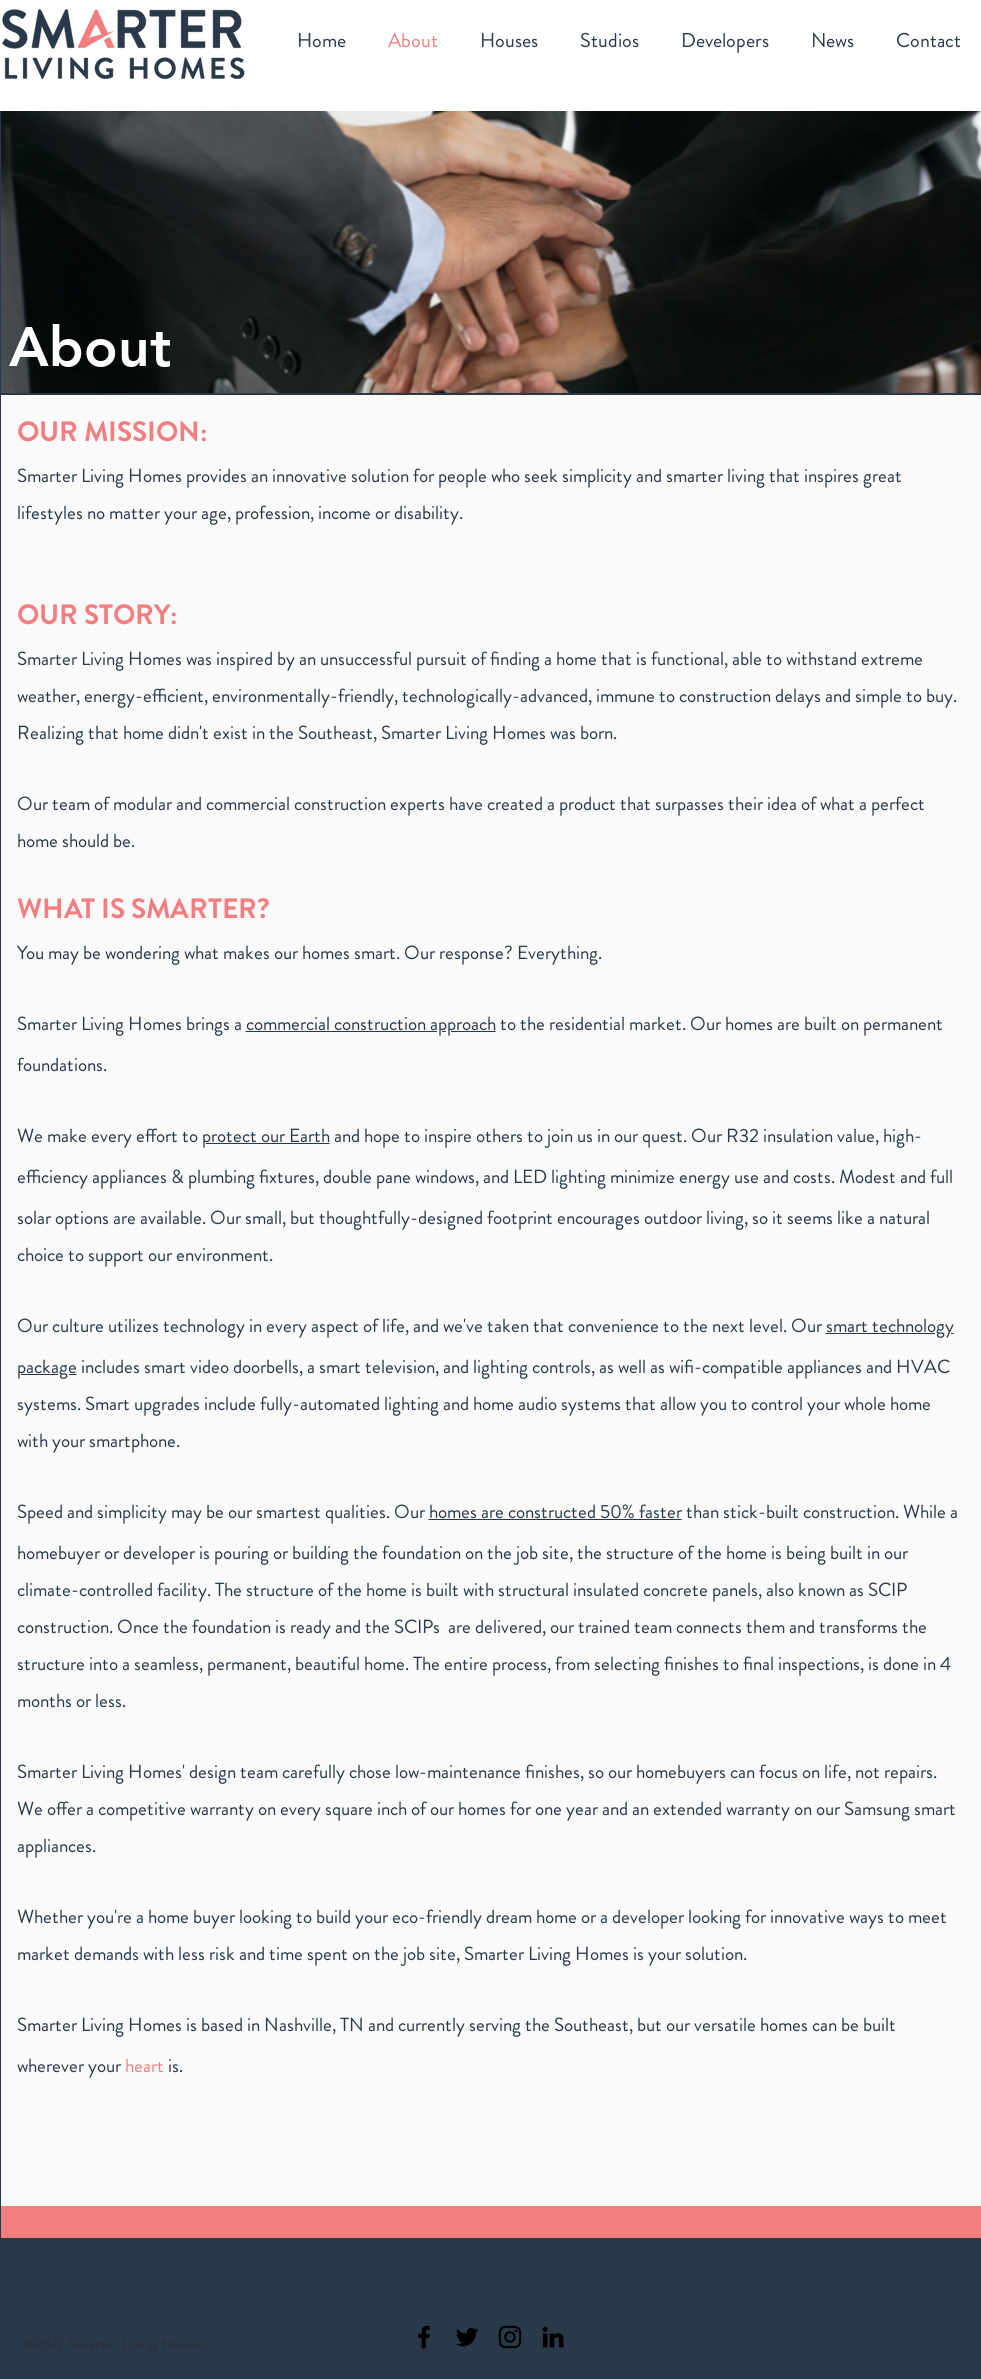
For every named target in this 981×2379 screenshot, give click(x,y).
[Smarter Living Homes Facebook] (424, 2337)
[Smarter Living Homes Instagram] (510, 2337)
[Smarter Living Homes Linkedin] (553, 2337)
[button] (509, 42)
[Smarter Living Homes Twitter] (467, 2337)
